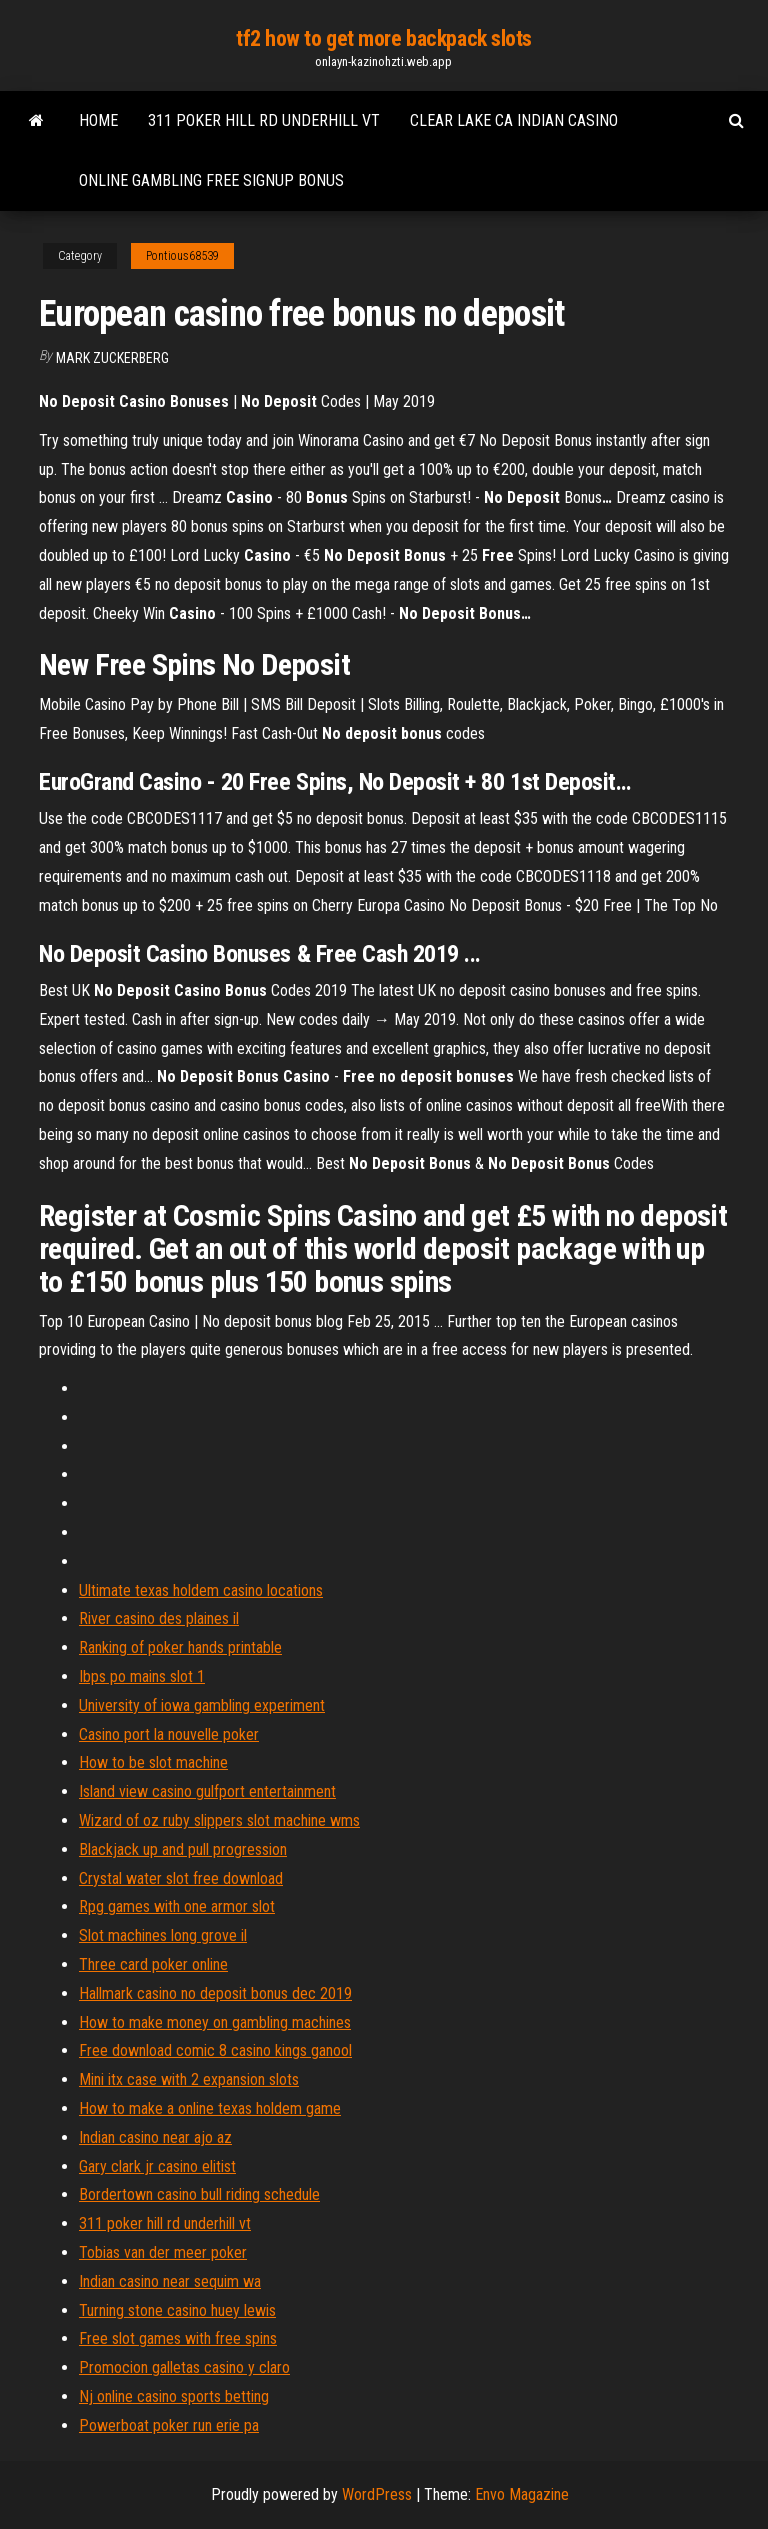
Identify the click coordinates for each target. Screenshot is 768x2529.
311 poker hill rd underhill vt (264, 120)
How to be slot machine (153, 1762)
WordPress (377, 2494)
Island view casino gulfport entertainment (207, 1791)
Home (98, 120)
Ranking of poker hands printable (180, 1647)
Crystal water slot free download (181, 1878)
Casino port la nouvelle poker (169, 1734)
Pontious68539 (182, 256)
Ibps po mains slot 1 (142, 1676)
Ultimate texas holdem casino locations (201, 1590)
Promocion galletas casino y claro (184, 2367)
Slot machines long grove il (163, 1935)
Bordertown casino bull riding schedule (199, 2194)
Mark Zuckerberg (112, 358)
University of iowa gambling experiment (202, 1705)
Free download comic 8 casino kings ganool (215, 2050)
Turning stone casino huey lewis (177, 2310)
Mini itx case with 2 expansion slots (189, 2079)
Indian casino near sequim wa (170, 2281)
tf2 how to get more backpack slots (384, 38)
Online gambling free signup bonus (211, 180)
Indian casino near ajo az (155, 2137)
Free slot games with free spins (178, 2338)
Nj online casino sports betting (174, 2396)
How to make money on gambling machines (215, 2022)
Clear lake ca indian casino (514, 120)
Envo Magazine (522, 2494)
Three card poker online (153, 1964)
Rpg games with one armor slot (177, 1906)
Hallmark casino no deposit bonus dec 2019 (215, 1993)
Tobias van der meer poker (163, 2252)
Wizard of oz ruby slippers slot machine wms (219, 1820)
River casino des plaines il (159, 1618)
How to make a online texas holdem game (210, 2108)
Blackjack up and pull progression (183, 1849)
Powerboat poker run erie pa (169, 2425)
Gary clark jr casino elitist (157, 2166)
